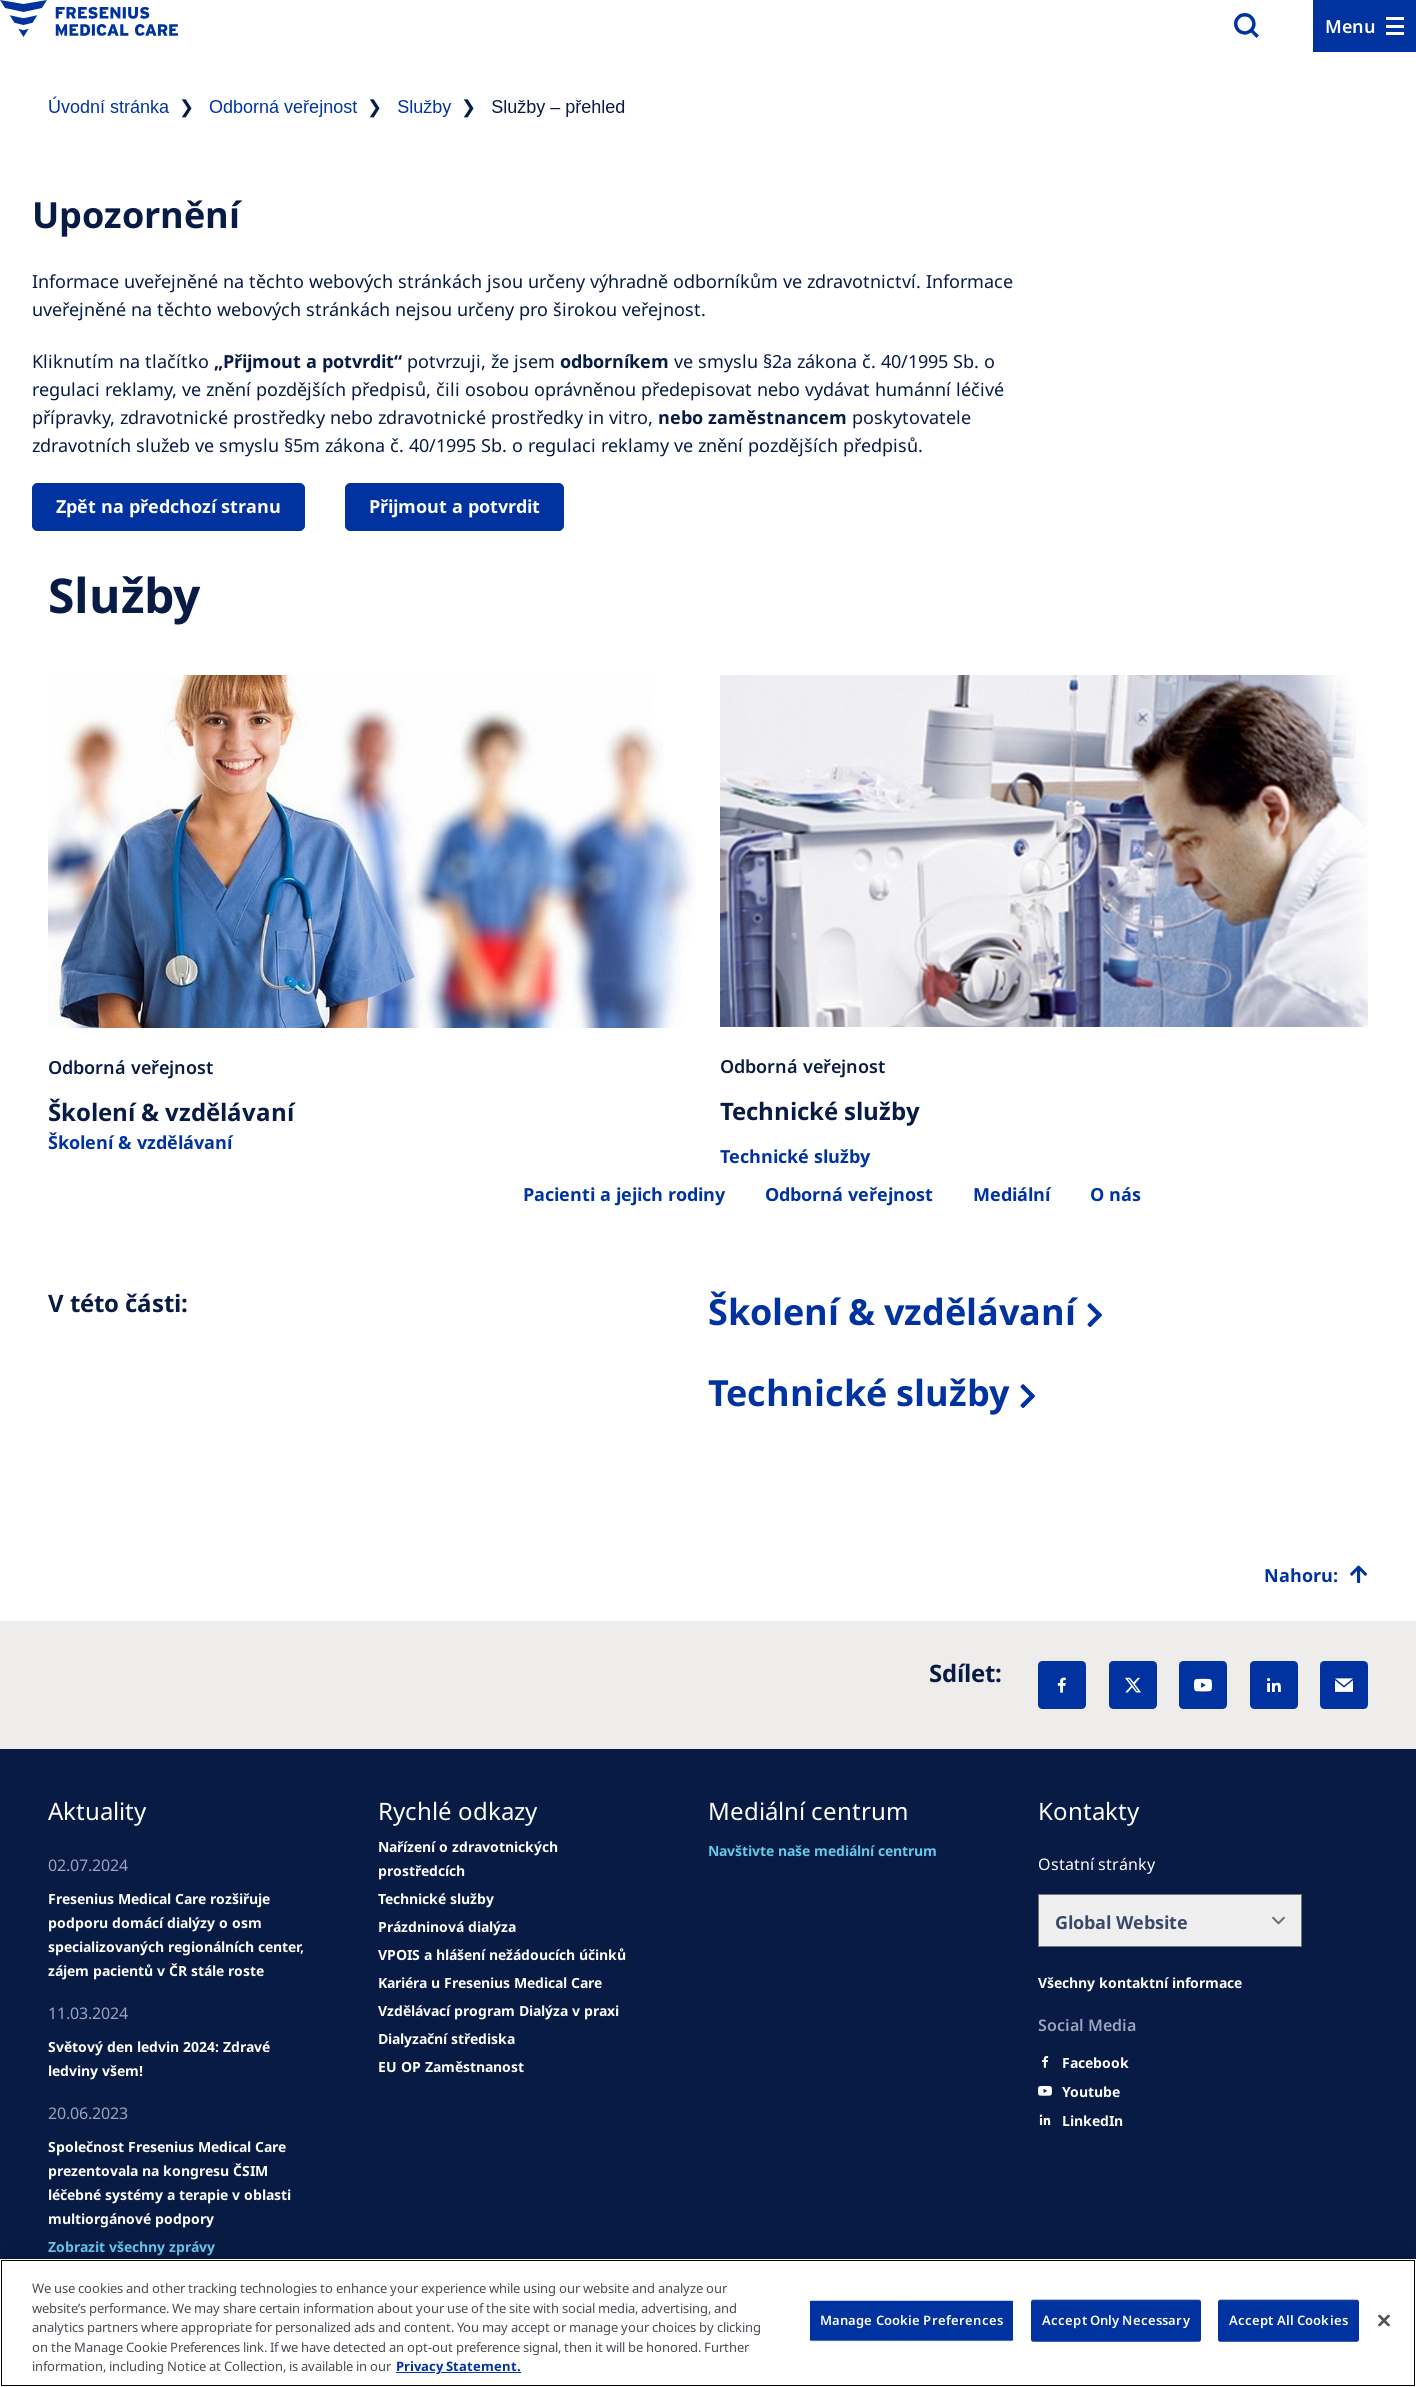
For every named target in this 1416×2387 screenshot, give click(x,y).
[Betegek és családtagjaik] (624, 1194)
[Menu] (1364, 26)
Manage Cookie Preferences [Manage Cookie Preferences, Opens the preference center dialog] (911, 2320)
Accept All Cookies (1288, 2320)
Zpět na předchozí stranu (168, 506)
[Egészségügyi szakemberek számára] (849, 1194)
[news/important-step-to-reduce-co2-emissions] (180, 2059)
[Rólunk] (1011, 1194)
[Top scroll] (1316, 1575)
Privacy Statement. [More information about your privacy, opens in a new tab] (458, 2366)
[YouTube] (1203, 1685)
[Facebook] (1062, 1685)
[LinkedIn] (1274, 1685)
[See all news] (131, 2247)
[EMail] (1344, 1685)
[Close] (1384, 2321)
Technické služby (858, 1392)
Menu (1350, 26)
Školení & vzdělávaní (140, 1142)
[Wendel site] (180, 1935)
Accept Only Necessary (1116, 2320)
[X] (1133, 1685)
